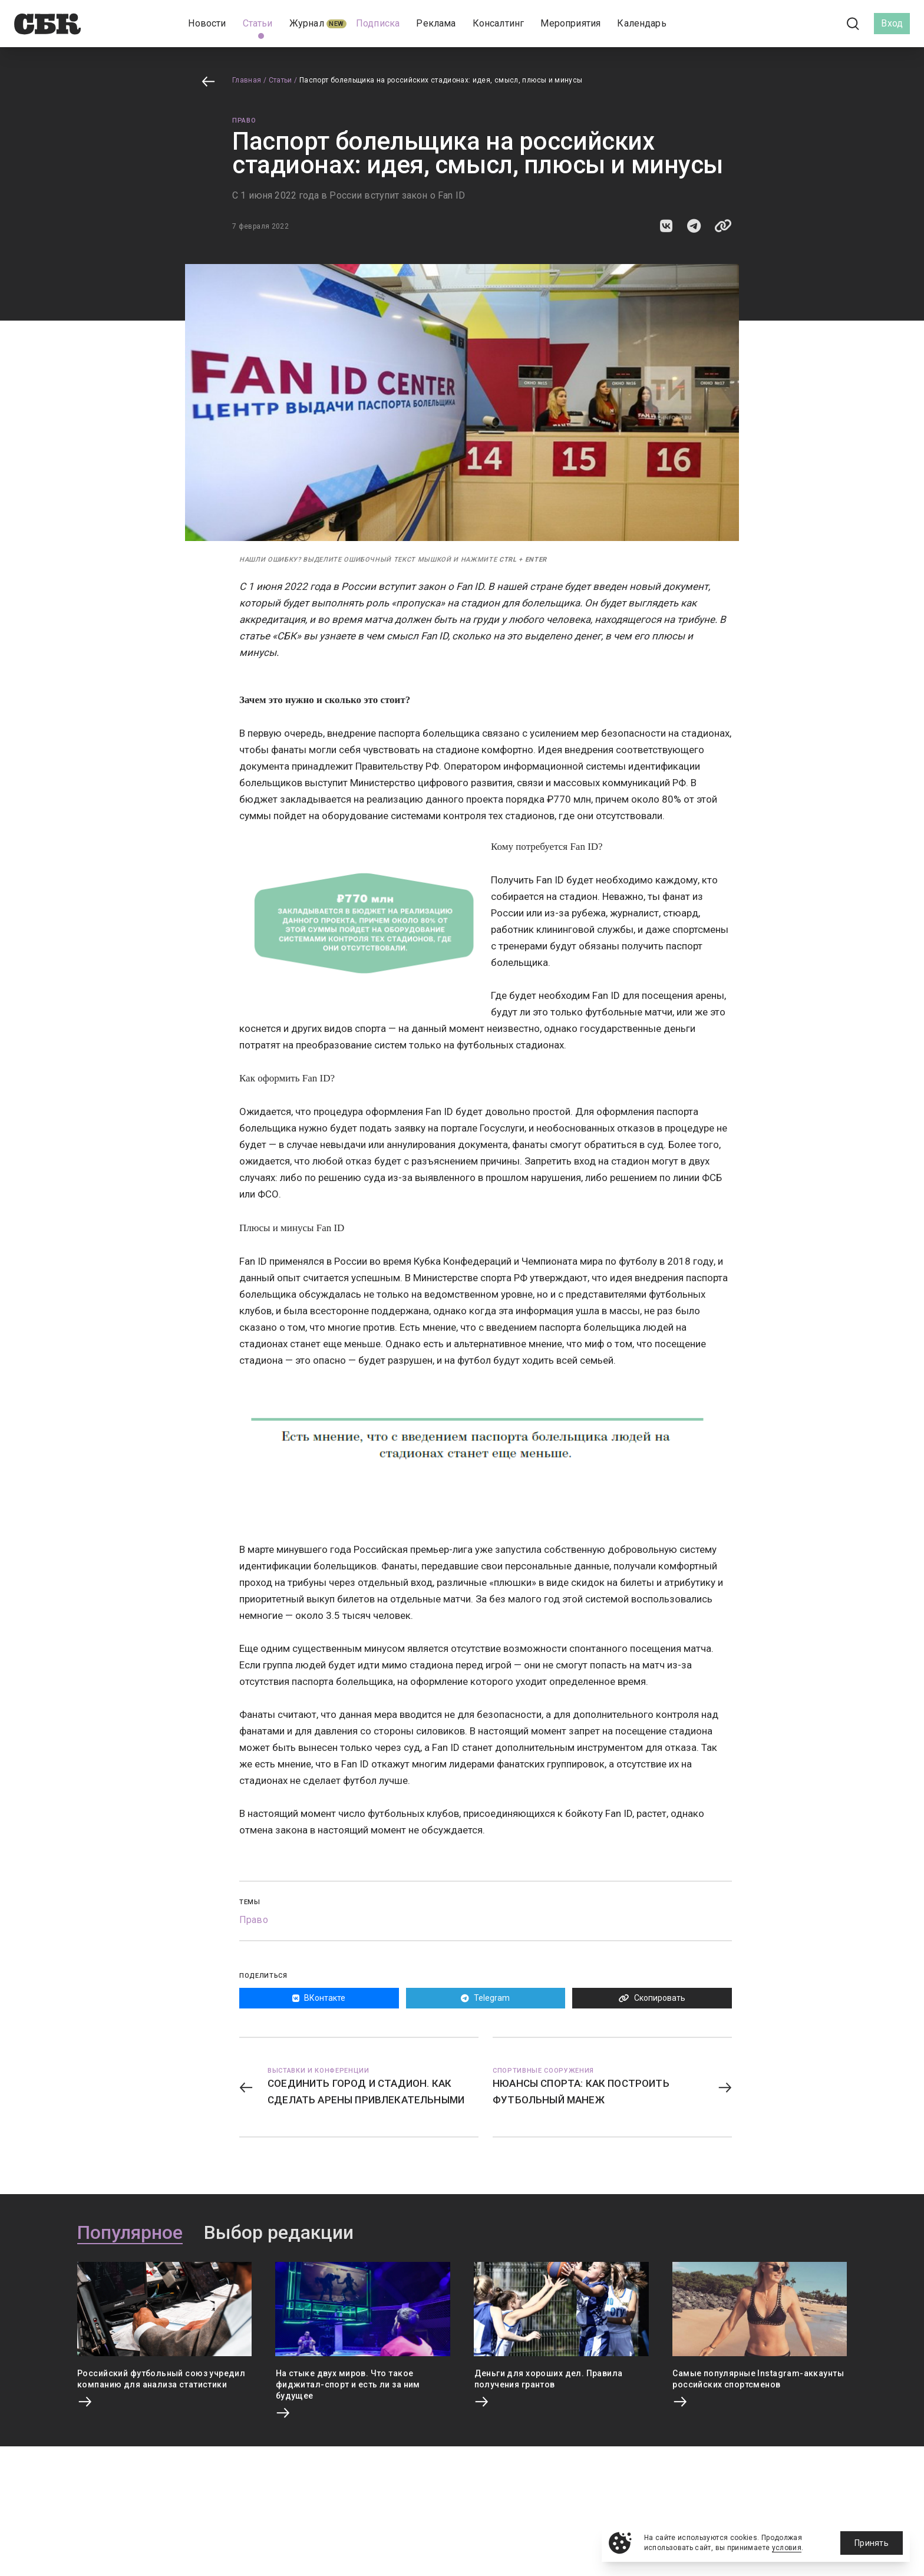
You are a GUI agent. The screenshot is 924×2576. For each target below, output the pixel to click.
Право (244, 120)
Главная (247, 80)
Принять (871, 2543)
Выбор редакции (279, 2233)
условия (787, 2548)
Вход (892, 23)
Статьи (280, 80)
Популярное (130, 2233)
